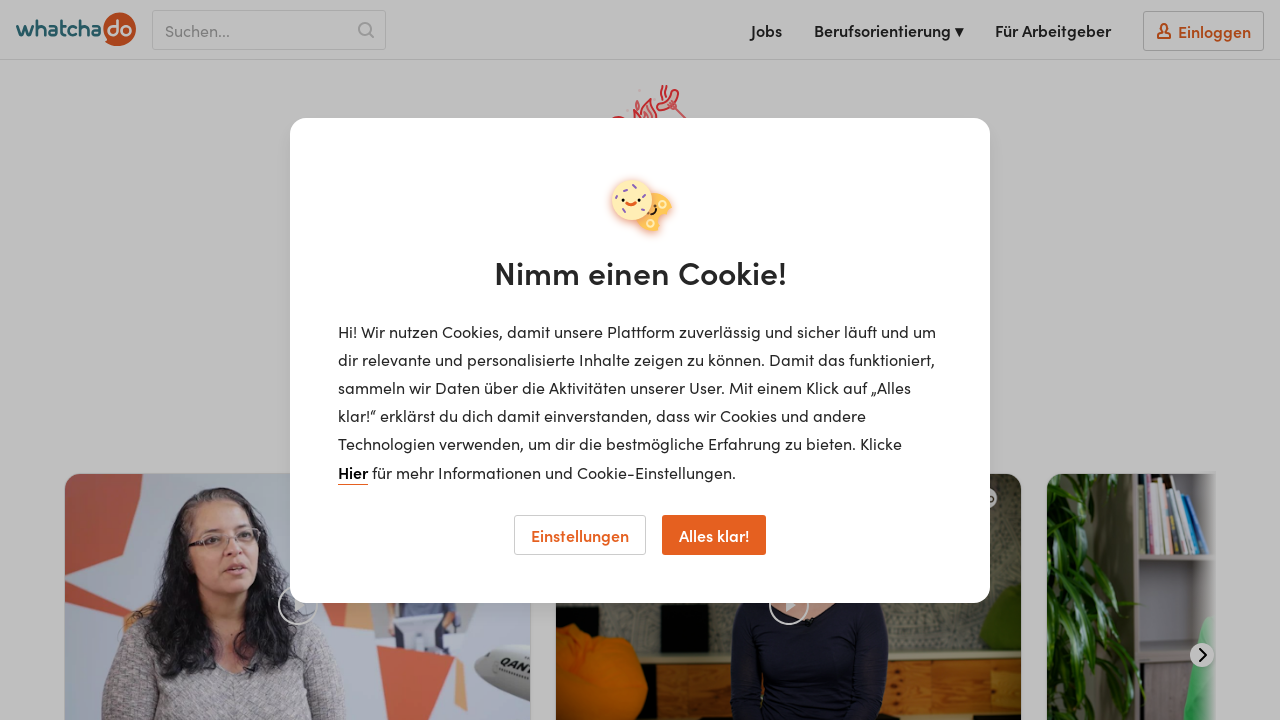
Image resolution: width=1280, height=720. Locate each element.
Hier (353, 472)
